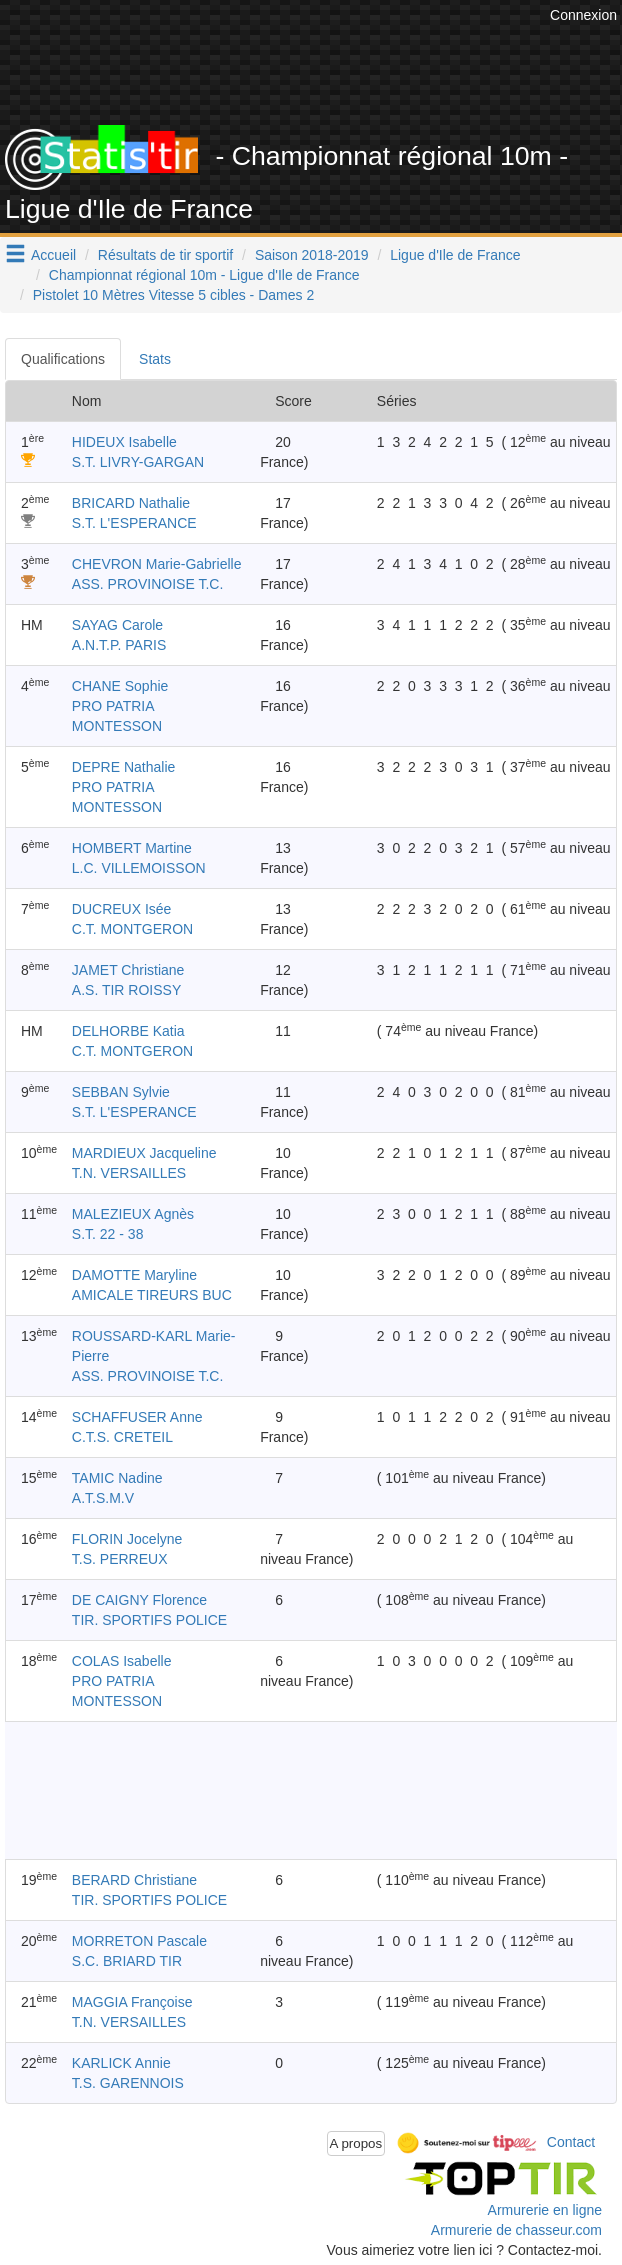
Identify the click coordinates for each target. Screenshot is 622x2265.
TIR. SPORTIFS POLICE (149, 1620)
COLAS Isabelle (122, 1661)
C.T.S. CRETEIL (122, 1437)
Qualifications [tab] (63, 359)
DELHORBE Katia (128, 1031)
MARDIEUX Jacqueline (144, 1153)
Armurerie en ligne (545, 2210)
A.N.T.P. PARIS (119, 645)
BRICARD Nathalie (131, 503)
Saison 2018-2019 (312, 255)
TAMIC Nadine (117, 1478)
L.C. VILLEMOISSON (139, 868)
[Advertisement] (311, 1790)
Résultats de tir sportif (165, 255)
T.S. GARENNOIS (128, 2083)
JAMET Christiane (128, 970)
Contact (571, 2142)
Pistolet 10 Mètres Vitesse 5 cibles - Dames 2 (173, 295)
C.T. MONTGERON (132, 929)
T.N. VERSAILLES (129, 1173)
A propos (356, 2143)
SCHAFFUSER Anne (137, 1417)
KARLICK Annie (121, 2063)
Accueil (53, 255)
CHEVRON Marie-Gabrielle (157, 564)
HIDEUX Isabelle (124, 442)
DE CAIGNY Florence (139, 1600)
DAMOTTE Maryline (134, 1275)
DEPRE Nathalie (124, 767)
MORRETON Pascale (139, 1941)
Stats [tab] (155, 359)
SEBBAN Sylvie (121, 1092)
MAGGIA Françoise (132, 2002)
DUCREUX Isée (122, 909)
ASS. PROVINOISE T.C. (147, 584)
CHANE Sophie (120, 686)
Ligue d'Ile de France (455, 255)
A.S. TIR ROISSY (126, 990)
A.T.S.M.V (103, 1498)
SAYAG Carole (117, 625)
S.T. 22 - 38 (108, 1234)
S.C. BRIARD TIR (127, 1961)
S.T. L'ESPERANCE (134, 523)
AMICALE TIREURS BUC (152, 1295)
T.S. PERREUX (120, 1559)
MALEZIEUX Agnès (133, 1214)
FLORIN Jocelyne (127, 1539)
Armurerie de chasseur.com (516, 2230)
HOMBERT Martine (132, 848)
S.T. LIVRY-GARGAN (138, 462)
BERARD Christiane (134, 1880)
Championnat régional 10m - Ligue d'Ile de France (204, 275)
